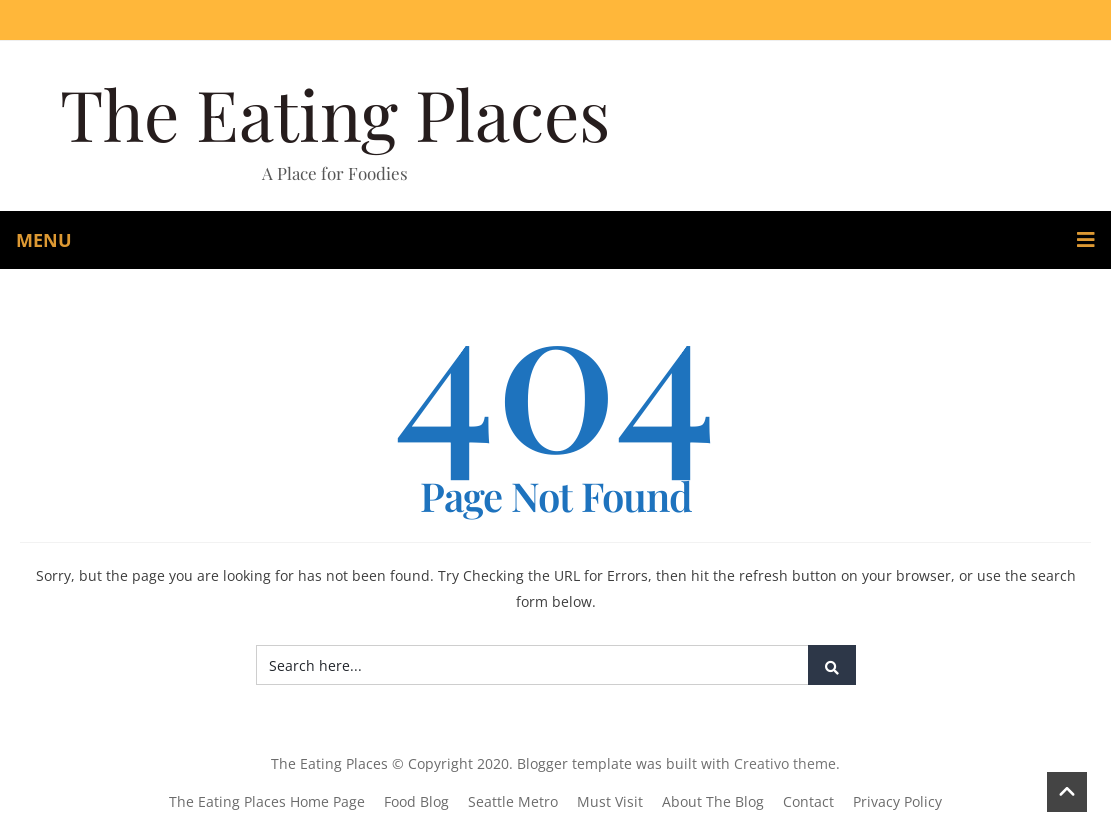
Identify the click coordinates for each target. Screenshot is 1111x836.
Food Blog (416, 801)
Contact (808, 801)
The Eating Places (335, 113)
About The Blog (713, 801)
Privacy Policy (897, 801)
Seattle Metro (513, 801)
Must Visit (610, 801)
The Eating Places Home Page (267, 801)
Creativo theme (785, 763)
